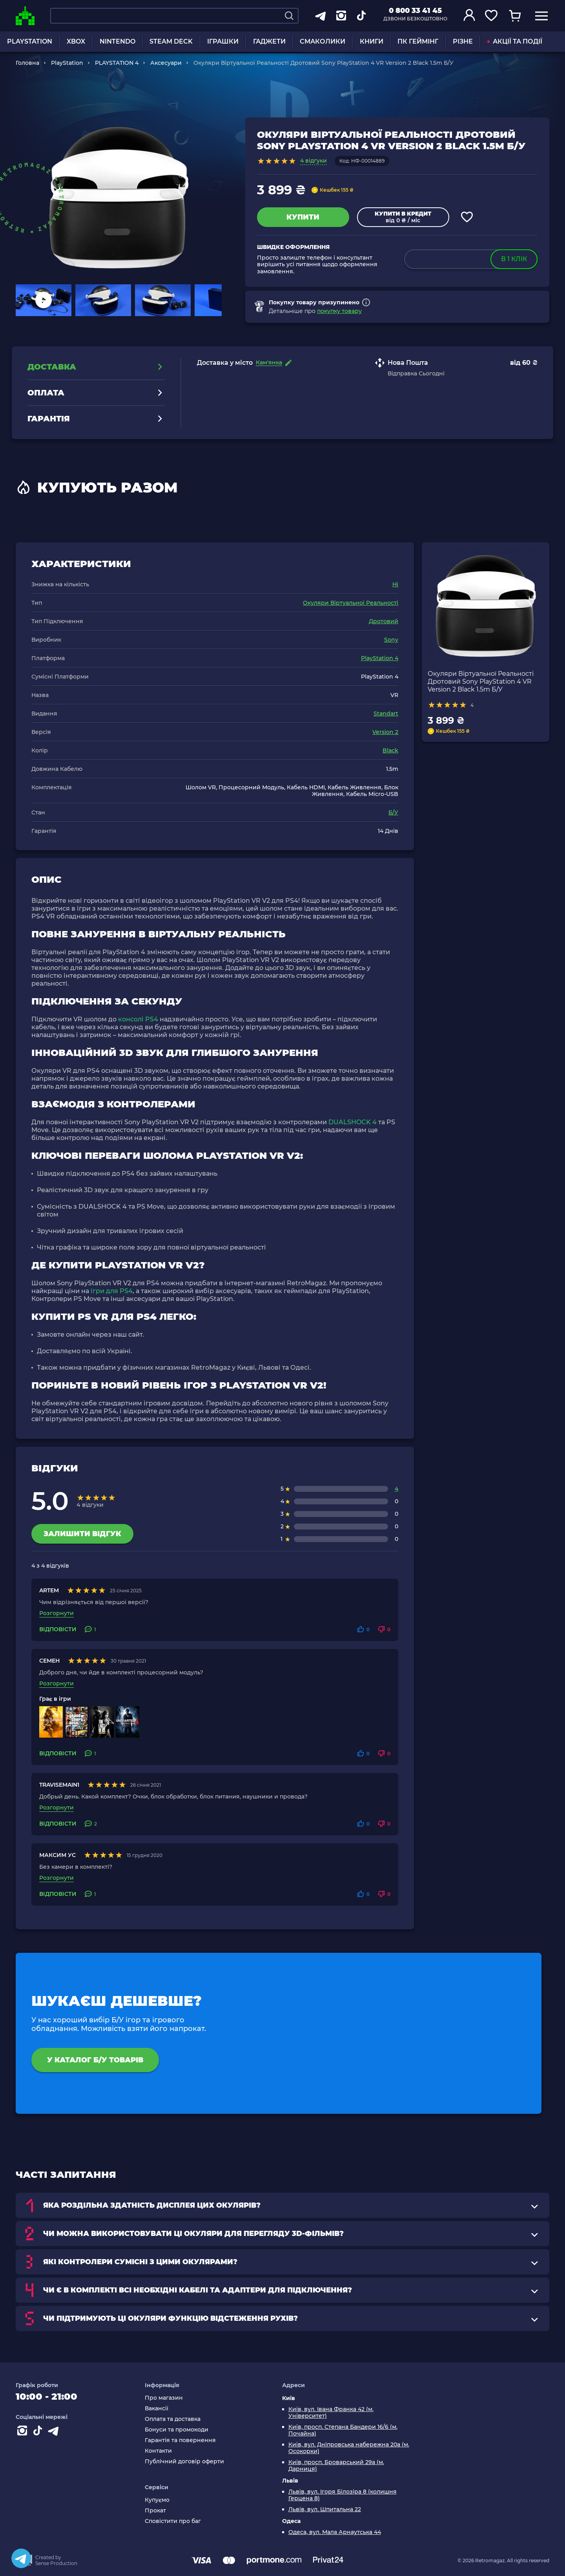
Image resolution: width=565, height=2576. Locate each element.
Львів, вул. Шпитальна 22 (324, 2509)
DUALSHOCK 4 (352, 1122)
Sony (391, 639)
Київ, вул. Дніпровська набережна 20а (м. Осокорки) (348, 2448)
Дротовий (383, 621)
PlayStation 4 (379, 658)
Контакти (158, 2451)
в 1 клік (514, 259)
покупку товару (339, 311)
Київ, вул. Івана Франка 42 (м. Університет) (331, 2412)
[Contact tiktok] (39, 2432)
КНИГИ (371, 41)
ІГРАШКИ (223, 41)
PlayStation (67, 62)
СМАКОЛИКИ (322, 41)
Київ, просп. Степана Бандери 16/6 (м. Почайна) (342, 2430)
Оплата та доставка (172, 2419)
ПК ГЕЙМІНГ (417, 41)
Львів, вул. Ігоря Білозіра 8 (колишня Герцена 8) (342, 2495)
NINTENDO (117, 41)
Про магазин (164, 2398)
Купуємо (157, 2500)
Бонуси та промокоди (176, 2429)
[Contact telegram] (55, 2432)
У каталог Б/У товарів (95, 2060)
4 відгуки (313, 160)
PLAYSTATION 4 (117, 62)
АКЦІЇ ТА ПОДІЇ (514, 41)
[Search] (289, 16)
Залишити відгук (82, 1534)
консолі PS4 (138, 1019)
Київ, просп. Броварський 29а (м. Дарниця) (336, 2465)
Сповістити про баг (173, 2521)
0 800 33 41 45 (415, 10)
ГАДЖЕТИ (269, 41)
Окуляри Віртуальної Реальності (350, 602)
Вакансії (156, 2408)
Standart (386, 713)
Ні (395, 584)
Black (390, 750)
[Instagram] (23, 2432)
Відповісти (58, 1629)
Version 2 (385, 731)
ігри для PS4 (112, 1291)
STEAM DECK (171, 41)
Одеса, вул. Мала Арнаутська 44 (334, 2532)
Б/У (393, 812)
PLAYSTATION (29, 41)
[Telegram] (21, 2558)
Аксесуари (166, 62)
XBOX (76, 41)
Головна (27, 62)
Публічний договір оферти (184, 2461)
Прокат (155, 2510)
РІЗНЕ (463, 41)
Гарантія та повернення (180, 2440)
